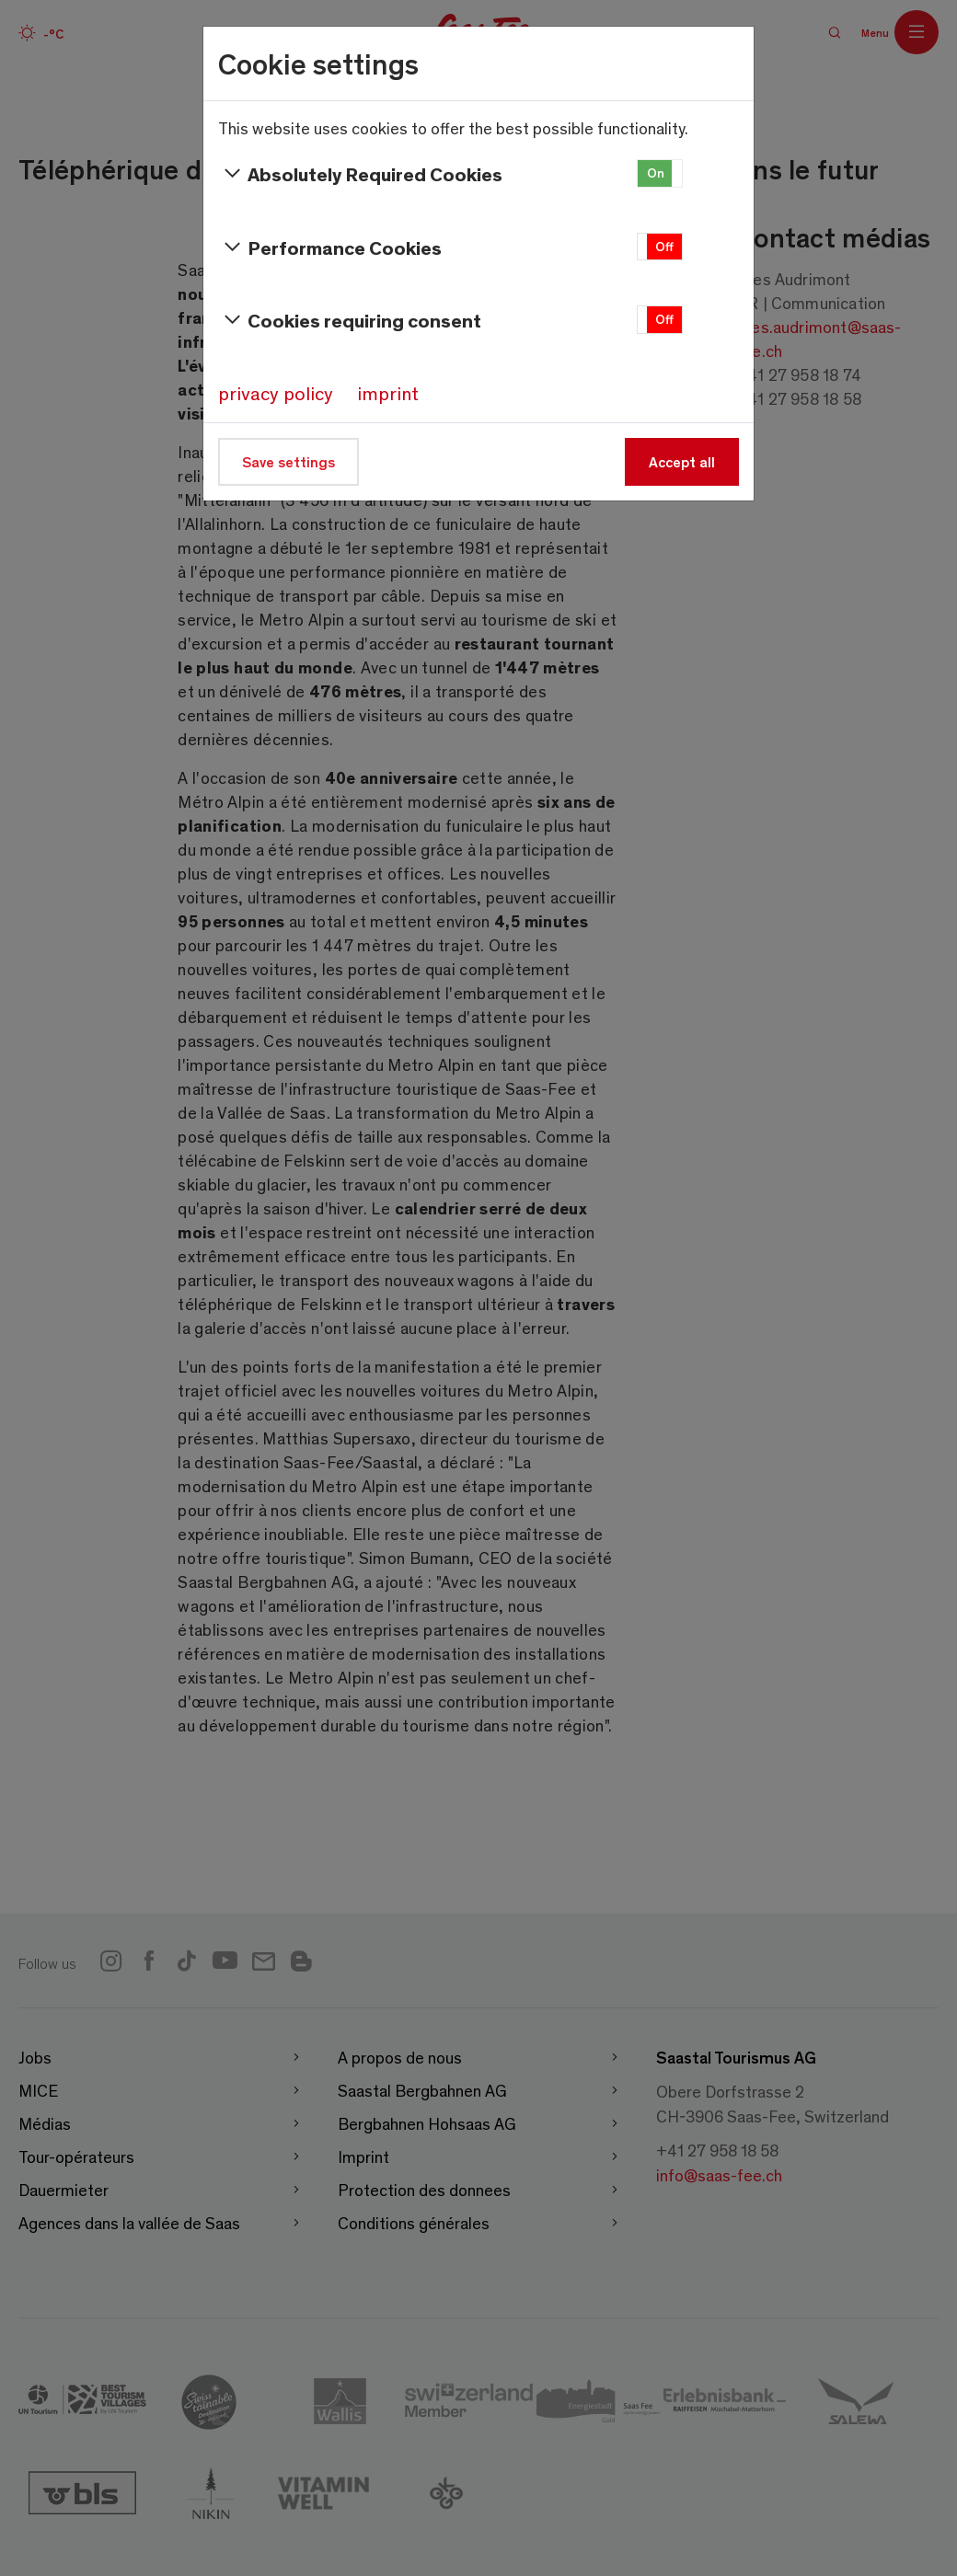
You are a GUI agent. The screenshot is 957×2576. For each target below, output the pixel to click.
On (655, 172)
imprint (388, 393)
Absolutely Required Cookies (360, 174)
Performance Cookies (330, 247)
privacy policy (275, 393)
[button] (660, 173)
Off (664, 246)
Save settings (288, 461)
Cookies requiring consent (349, 320)
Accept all (682, 461)
